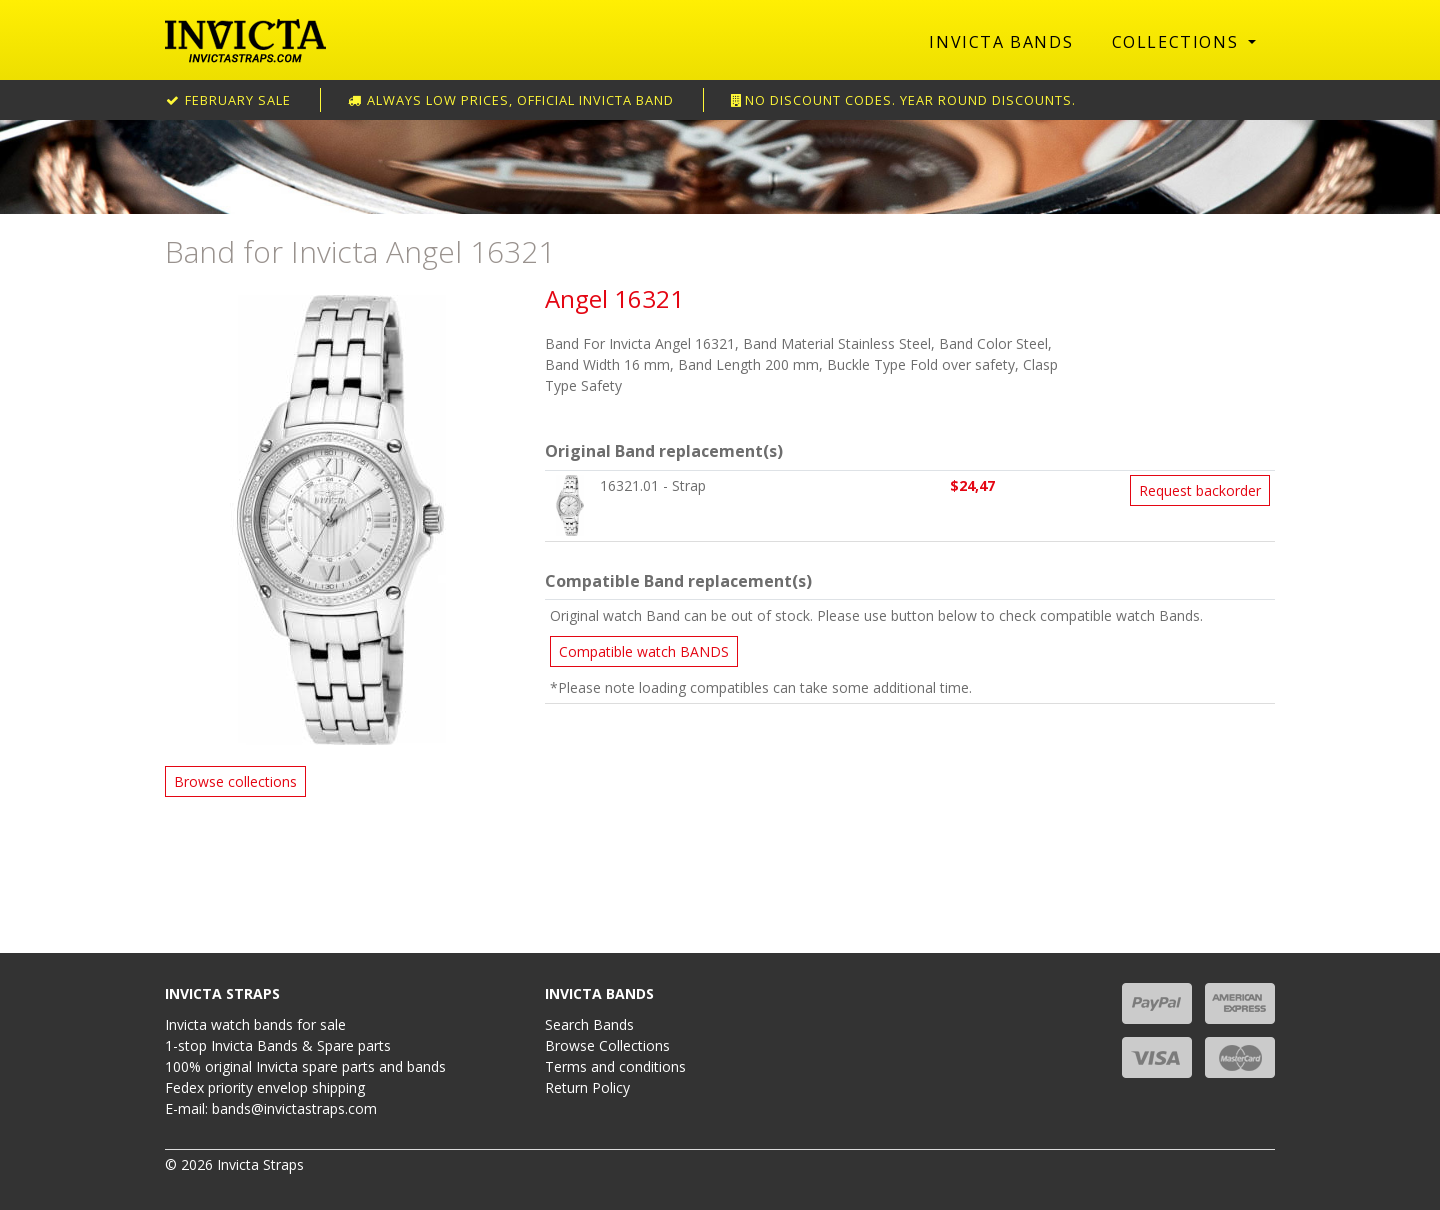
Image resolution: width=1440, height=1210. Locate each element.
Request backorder (1200, 490)
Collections (1178, 42)
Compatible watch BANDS (644, 651)
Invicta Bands (1001, 42)
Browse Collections (607, 1045)
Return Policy (587, 1087)
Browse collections (235, 781)
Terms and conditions (615, 1066)
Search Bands (589, 1024)
